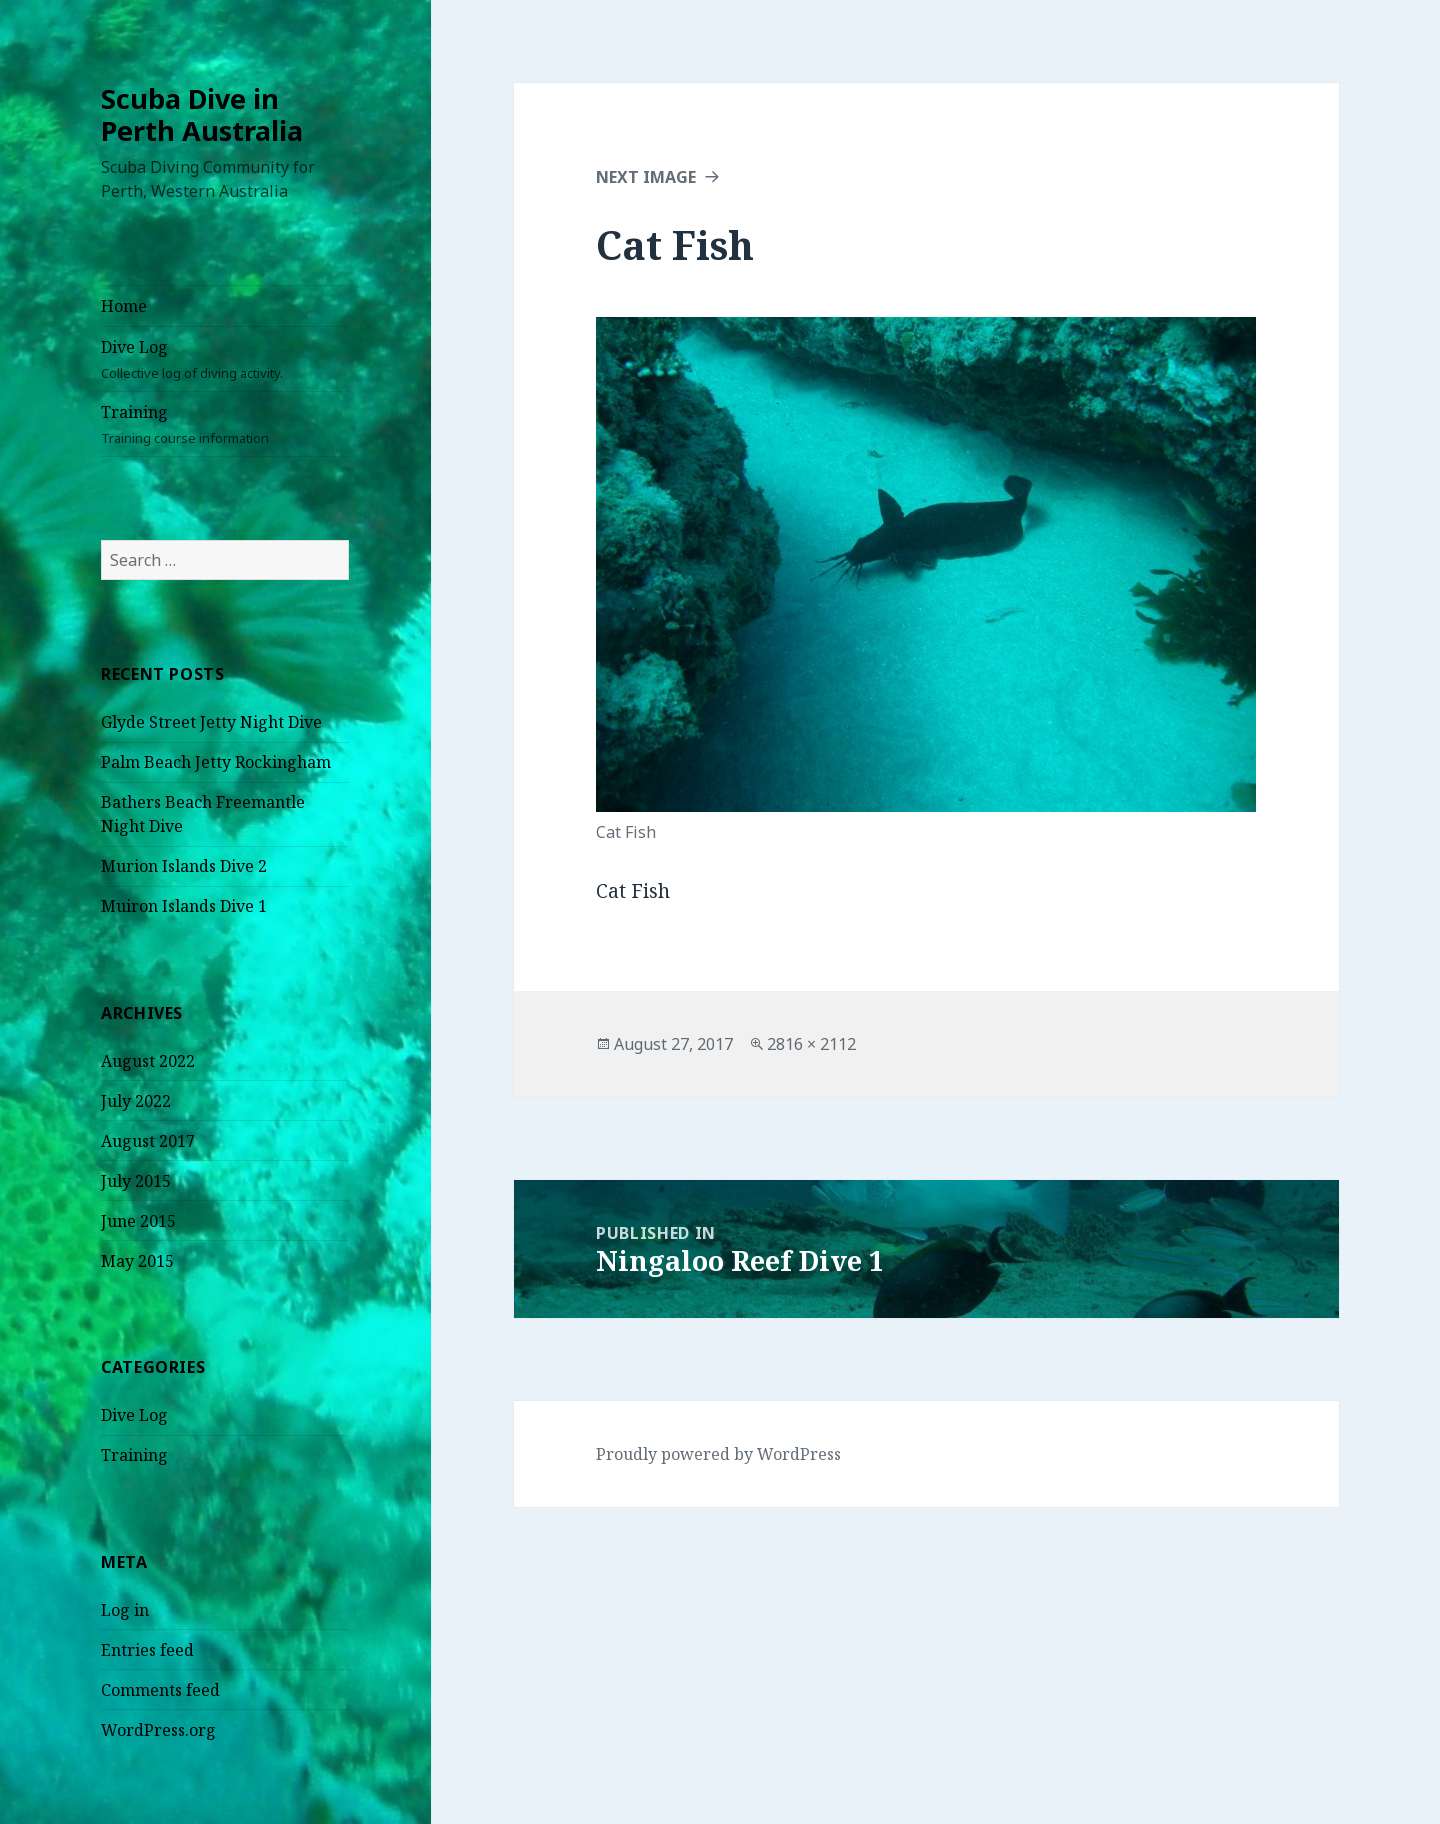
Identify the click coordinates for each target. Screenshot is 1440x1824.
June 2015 (138, 1221)
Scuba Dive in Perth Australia (202, 114)
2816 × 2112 (811, 1044)
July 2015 (136, 1181)
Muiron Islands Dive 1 (184, 906)
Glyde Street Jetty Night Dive (211, 722)
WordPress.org (158, 1730)
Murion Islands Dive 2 (184, 866)
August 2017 (148, 1141)
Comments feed (160, 1690)
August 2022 (148, 1061)
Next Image (646, 177)
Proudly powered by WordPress (718, 1454)
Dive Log (225, 359)
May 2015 (137, 1261)
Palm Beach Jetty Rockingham (216, 762)
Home (124, 306)
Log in (125, 1610)
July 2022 (136, 1101)
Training (225, 424)
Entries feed (147, 1650)
